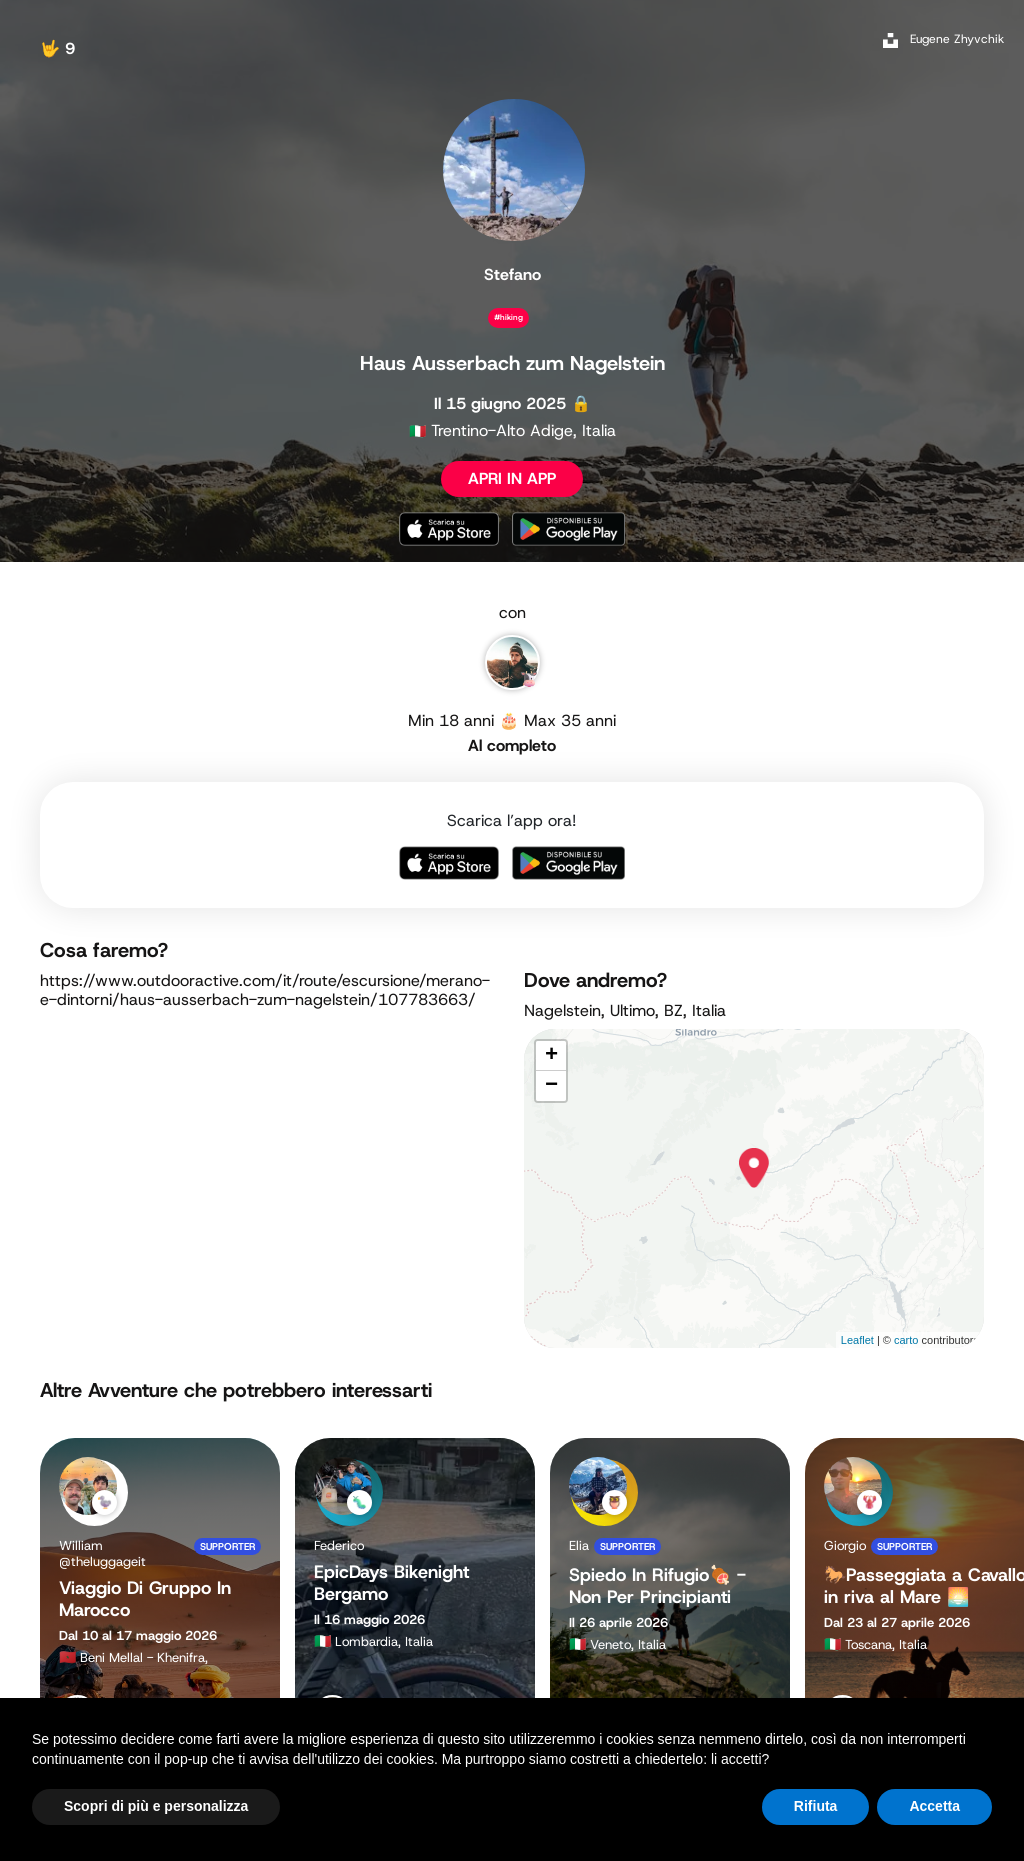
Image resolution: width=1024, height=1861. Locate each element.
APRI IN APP (512, 478)
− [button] (551, 1086)
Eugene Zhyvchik (957, 39)
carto (906, 1340)
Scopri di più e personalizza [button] (156, 1806)
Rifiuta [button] (816, 1806)
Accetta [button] (934, 1806)
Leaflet (857, 1340)
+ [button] (551, 1056)
